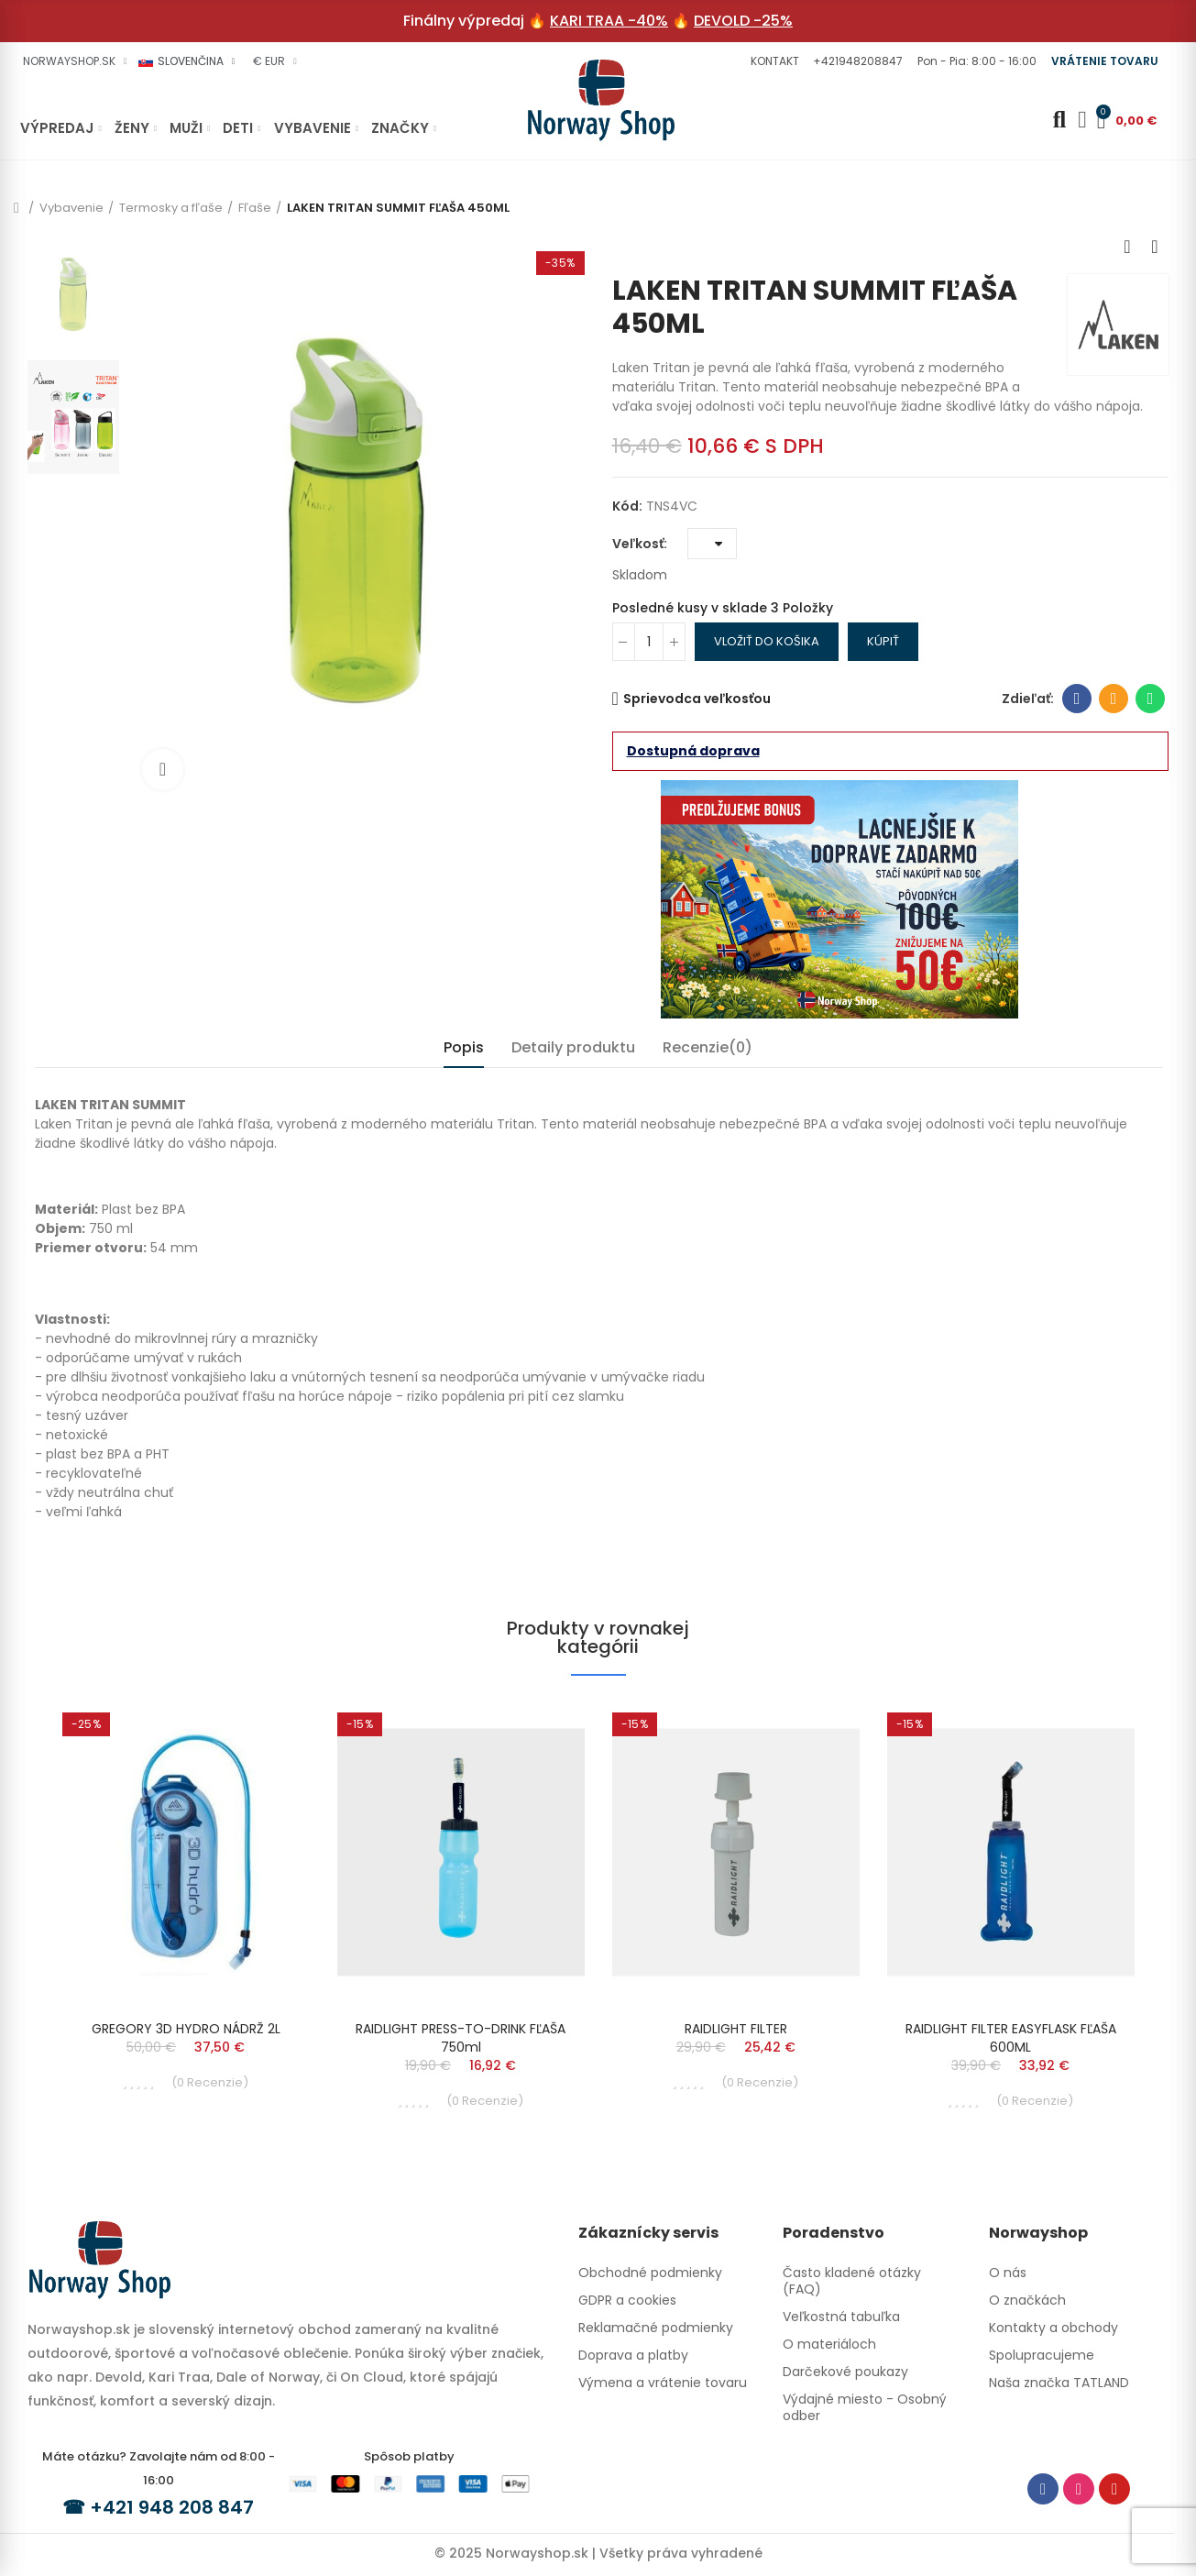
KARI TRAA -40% (609, 20)
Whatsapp (1150, 698)
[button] (772, 61)
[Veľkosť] (712, 543)
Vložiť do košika (766, 641)
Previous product (1127, 246)
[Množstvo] (649, 641)
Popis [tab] (464, 1047)
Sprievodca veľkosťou (697, 698)
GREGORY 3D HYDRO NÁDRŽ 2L (186, 2029)
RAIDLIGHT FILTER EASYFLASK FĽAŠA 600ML (1010, 2038)
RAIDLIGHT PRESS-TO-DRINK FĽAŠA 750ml (460, 2038)
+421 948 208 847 (172, 2507)
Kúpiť (883, 641)
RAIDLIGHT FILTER (736, 2029)
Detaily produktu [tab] (573, 1047)
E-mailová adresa (1114, 698)
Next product (1155, 246)
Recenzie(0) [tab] (707, 1047)
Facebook (1077, 698)
